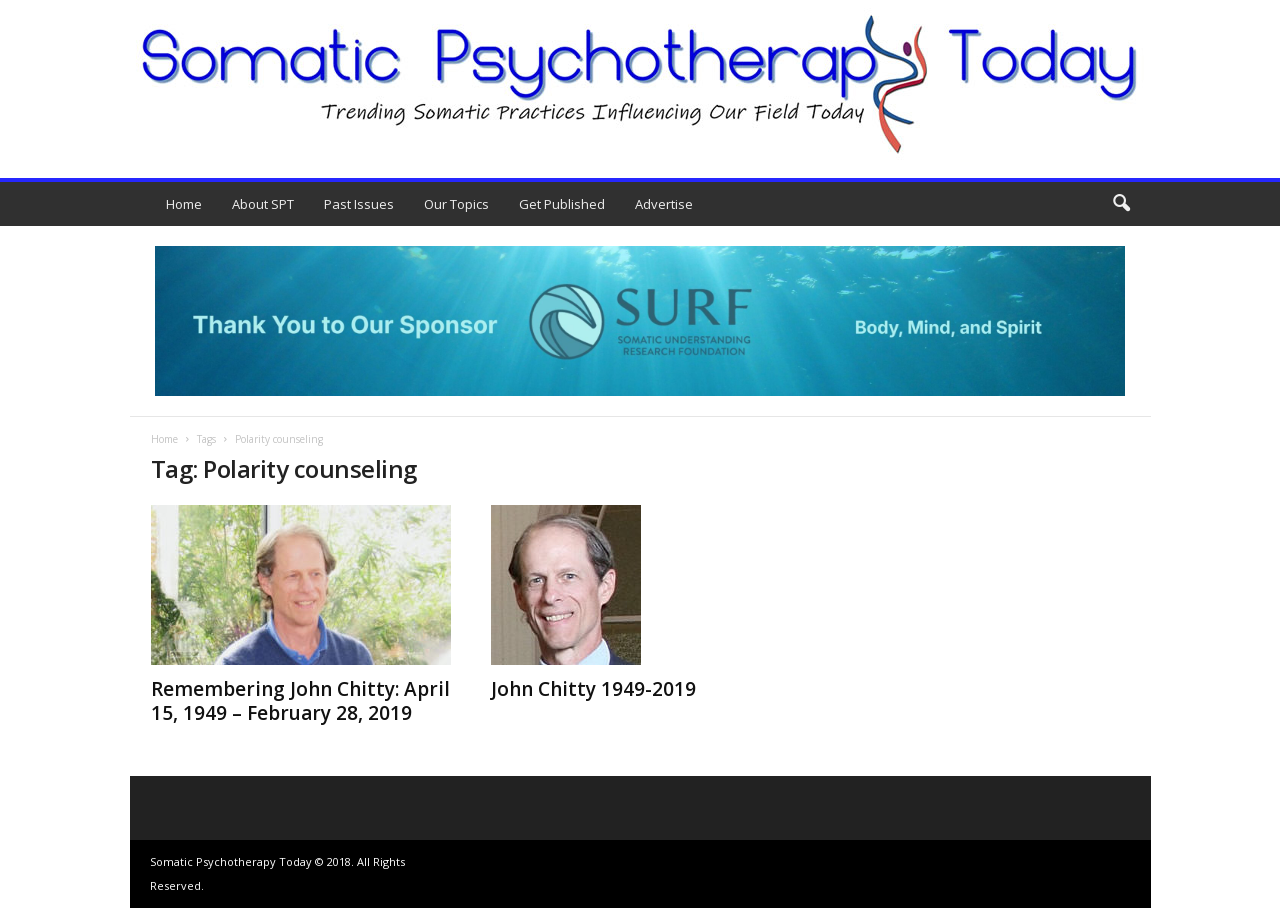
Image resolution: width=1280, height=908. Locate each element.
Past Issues (359, 204)
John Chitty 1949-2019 (593, 689)
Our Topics (456, 204)
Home (184, 204)
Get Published (562, 204)
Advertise (664, 204)
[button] (1121, 204)
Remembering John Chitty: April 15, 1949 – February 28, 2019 (300, 701)
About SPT (263, 204)
